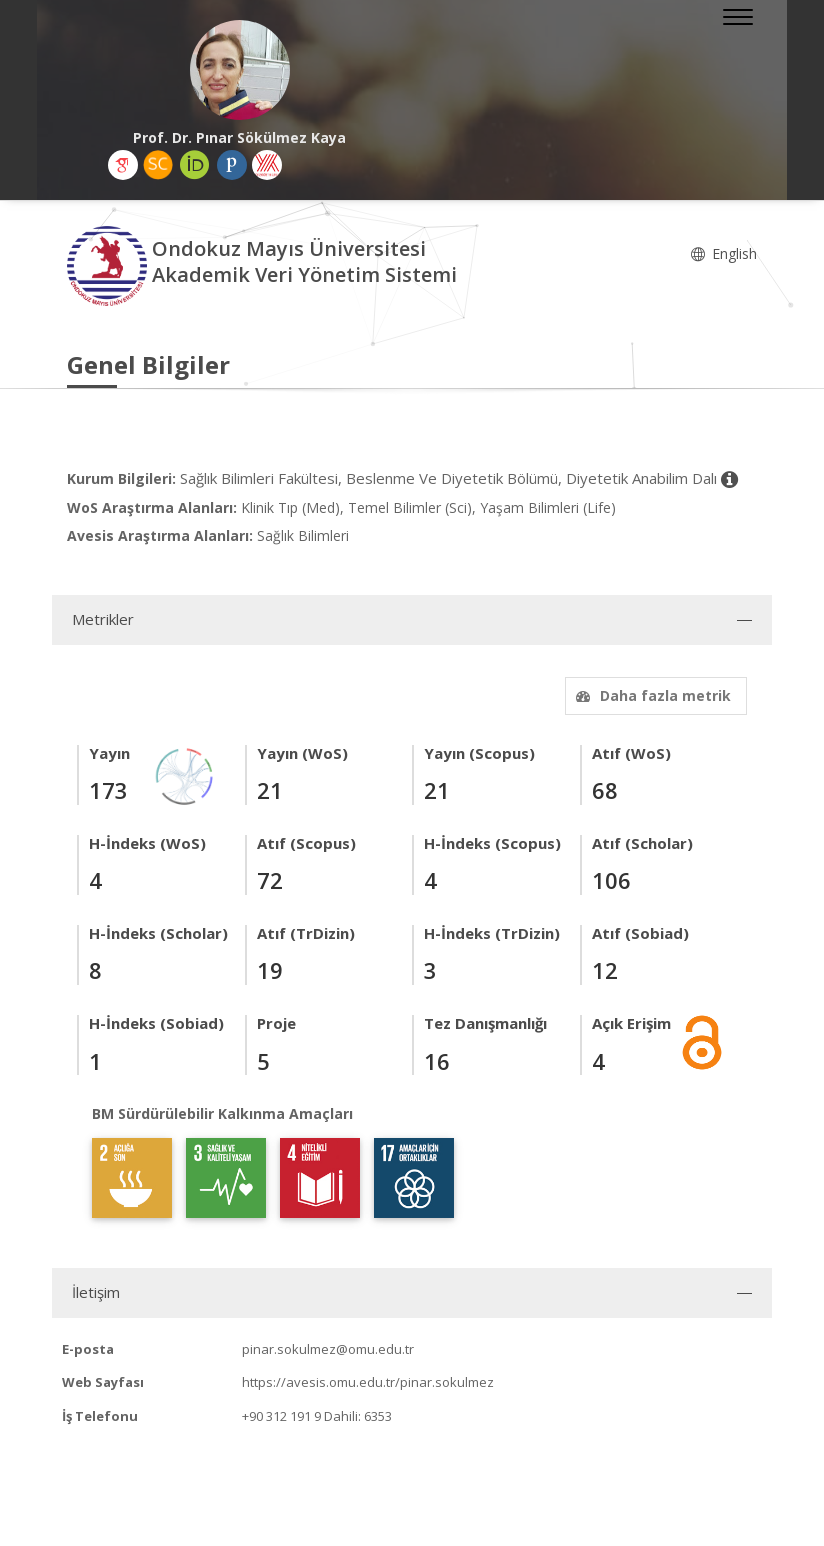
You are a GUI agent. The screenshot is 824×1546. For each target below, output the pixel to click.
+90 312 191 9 (281, 1416)
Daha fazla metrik (651, 695)
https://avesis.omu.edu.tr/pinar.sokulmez (368, 1382)
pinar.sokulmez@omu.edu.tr (328, 1349)
